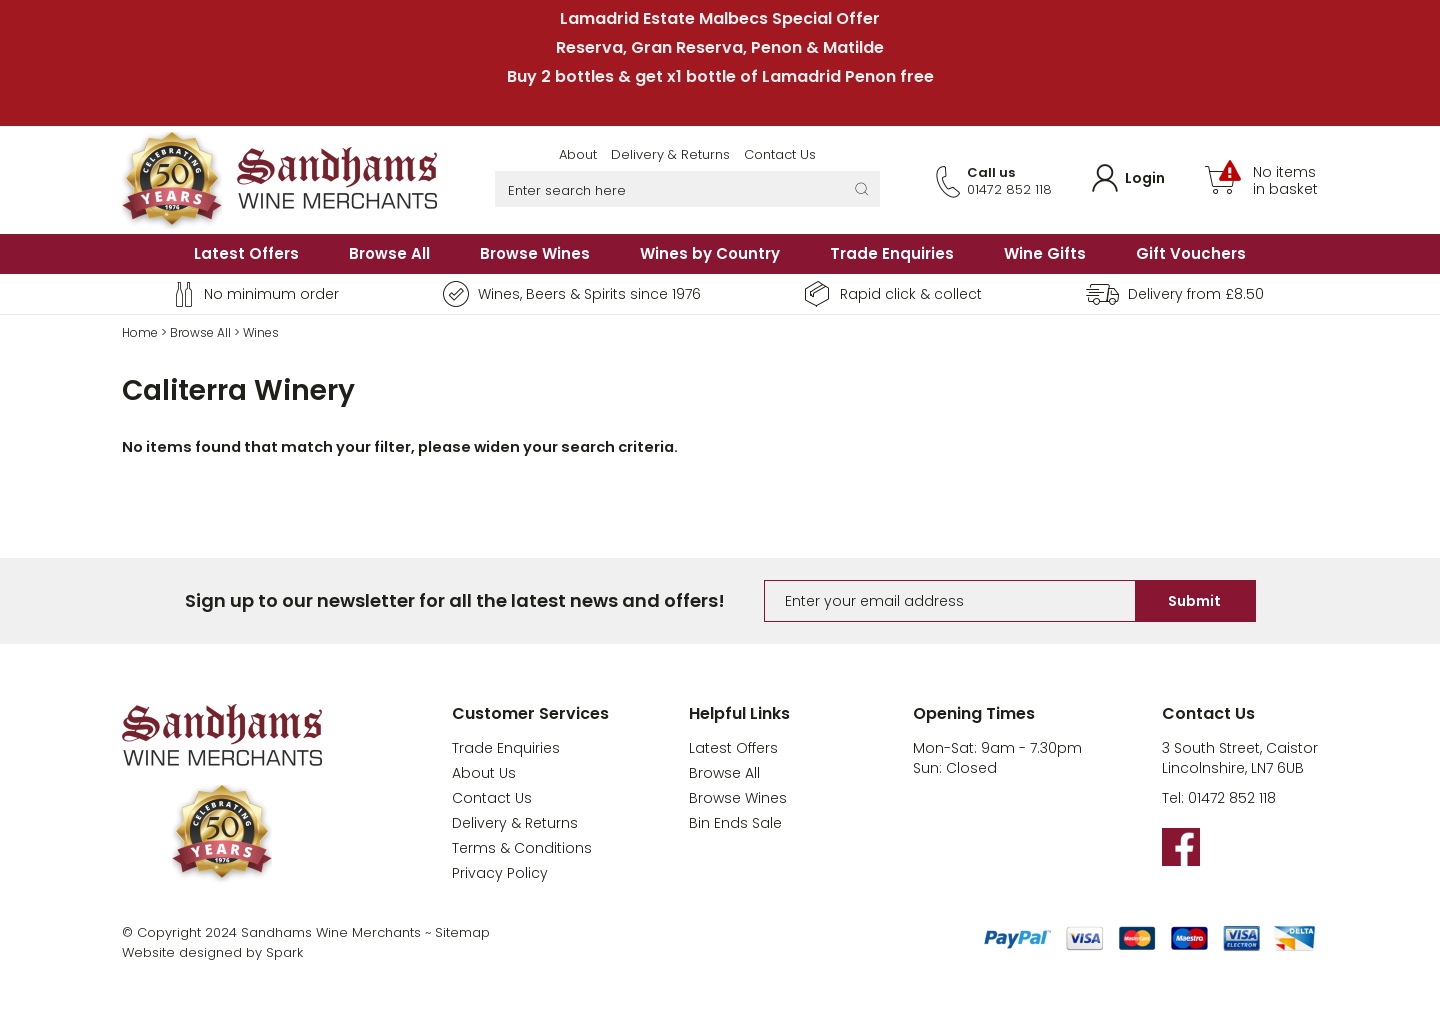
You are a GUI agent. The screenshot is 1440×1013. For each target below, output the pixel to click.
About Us (484, 773)
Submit (1194, 601)
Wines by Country (710, 253)
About (578, 154)
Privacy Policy (500, 873)
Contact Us (780, 154)
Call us (991, 172)
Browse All (389, 253)
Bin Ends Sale (735, 823)
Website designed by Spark (212, 952)
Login (1145, 178)
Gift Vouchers (1191, 253)
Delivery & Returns (670, 154)
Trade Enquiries (892, 253)
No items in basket (1285, 181)
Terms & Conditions (522, 848)
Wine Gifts (1045, 253)
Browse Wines (535, 253)
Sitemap (462, 932)
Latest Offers (246, 253)
